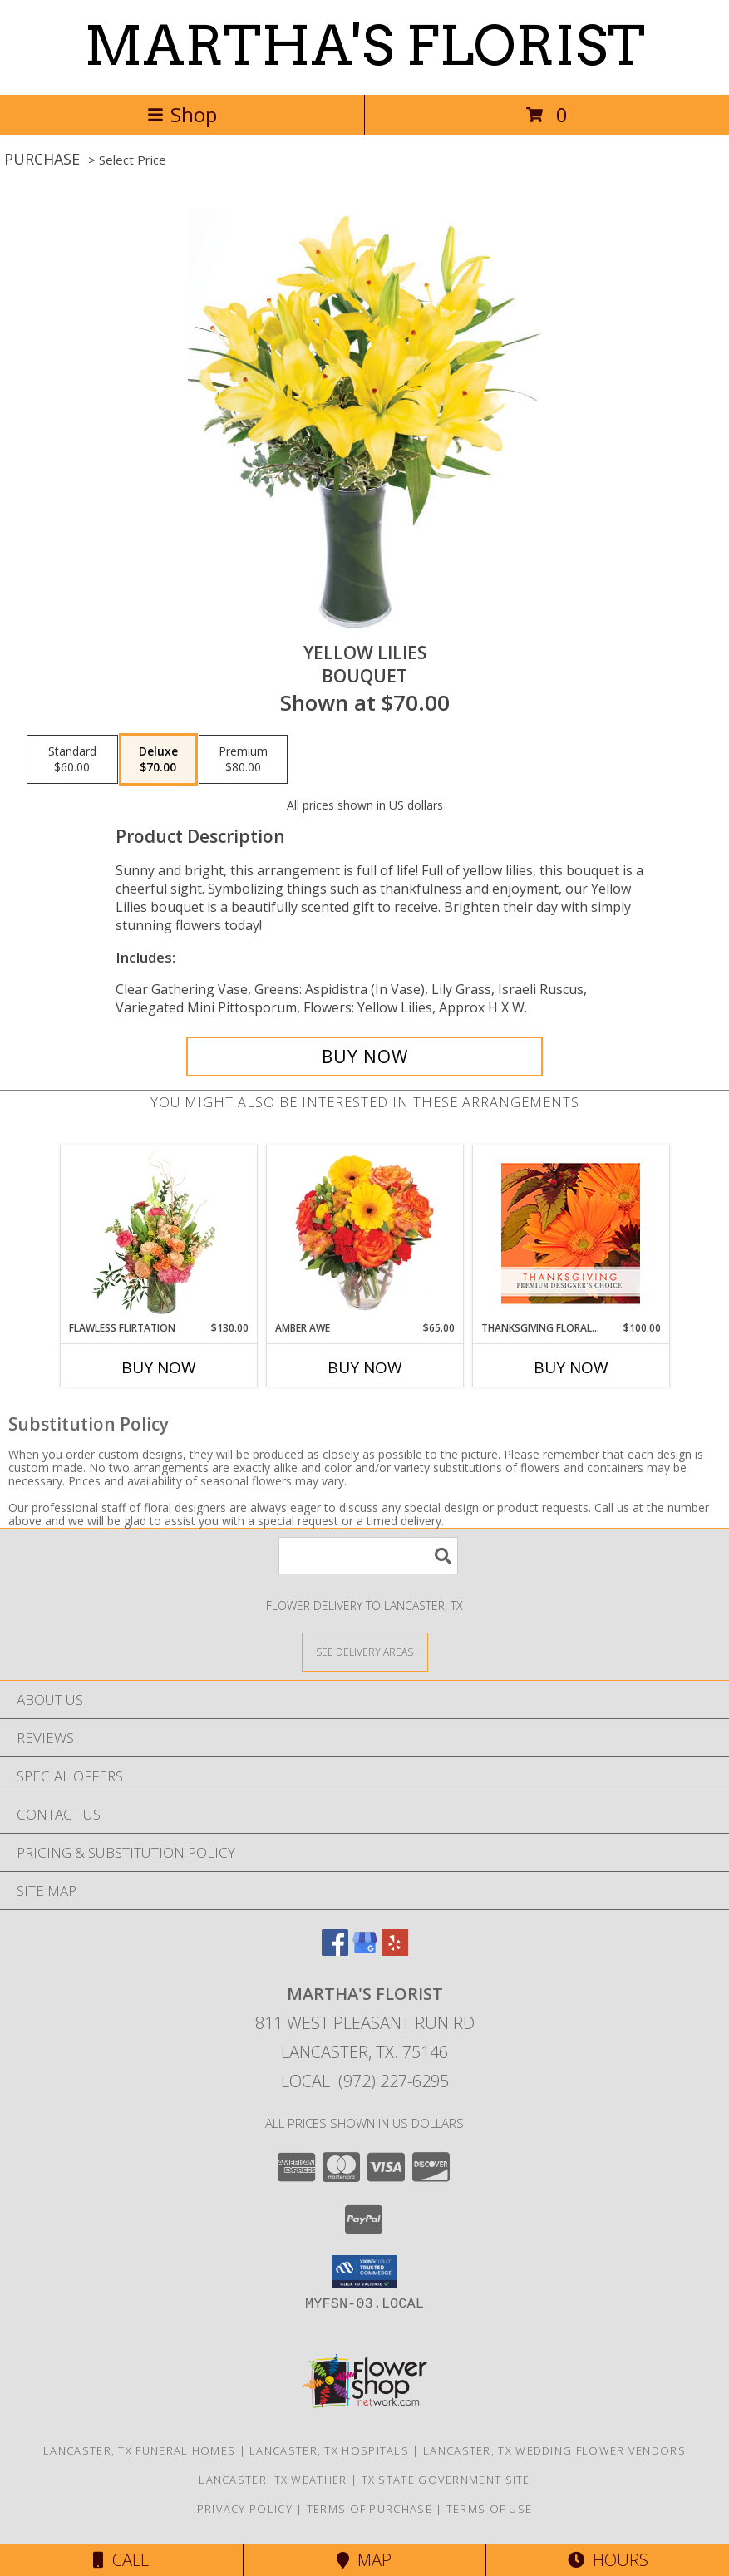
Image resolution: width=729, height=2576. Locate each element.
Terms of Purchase (369, 2508)
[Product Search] (368, 1555)
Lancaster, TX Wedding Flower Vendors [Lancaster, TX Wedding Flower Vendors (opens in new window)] (554, 2450)
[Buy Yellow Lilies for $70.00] (364, 1056)
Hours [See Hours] (608, 2560)
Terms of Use (489, 2508)
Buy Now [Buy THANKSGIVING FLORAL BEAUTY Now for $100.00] (571, 1367)
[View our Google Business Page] (365, 1950)
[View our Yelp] (395, 1950)
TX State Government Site (446, 2479)
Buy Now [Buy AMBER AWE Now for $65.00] (365, 1367)
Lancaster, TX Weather (273, 2479)
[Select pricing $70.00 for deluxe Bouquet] (158, 760)
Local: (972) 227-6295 (365, 2081)
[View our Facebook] (335, 1950)
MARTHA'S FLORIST (364, 45)
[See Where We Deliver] (365, 1651)
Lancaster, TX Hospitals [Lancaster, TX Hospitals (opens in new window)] (329, 2450)
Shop (182, 114)
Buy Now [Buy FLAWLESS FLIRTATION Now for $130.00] (158, 1367)
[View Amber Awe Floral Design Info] (364, 1233)
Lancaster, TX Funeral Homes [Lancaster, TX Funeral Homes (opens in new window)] (139, 2450)
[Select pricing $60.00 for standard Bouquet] (72, 760)
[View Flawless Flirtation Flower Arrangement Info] (158, 1233)
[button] (364, 2271)
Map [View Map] (364, 2560)
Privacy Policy (245, 2508)
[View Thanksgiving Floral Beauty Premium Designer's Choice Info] (570, 1233)
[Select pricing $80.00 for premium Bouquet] (243, 760)
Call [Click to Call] (121, 2560)
